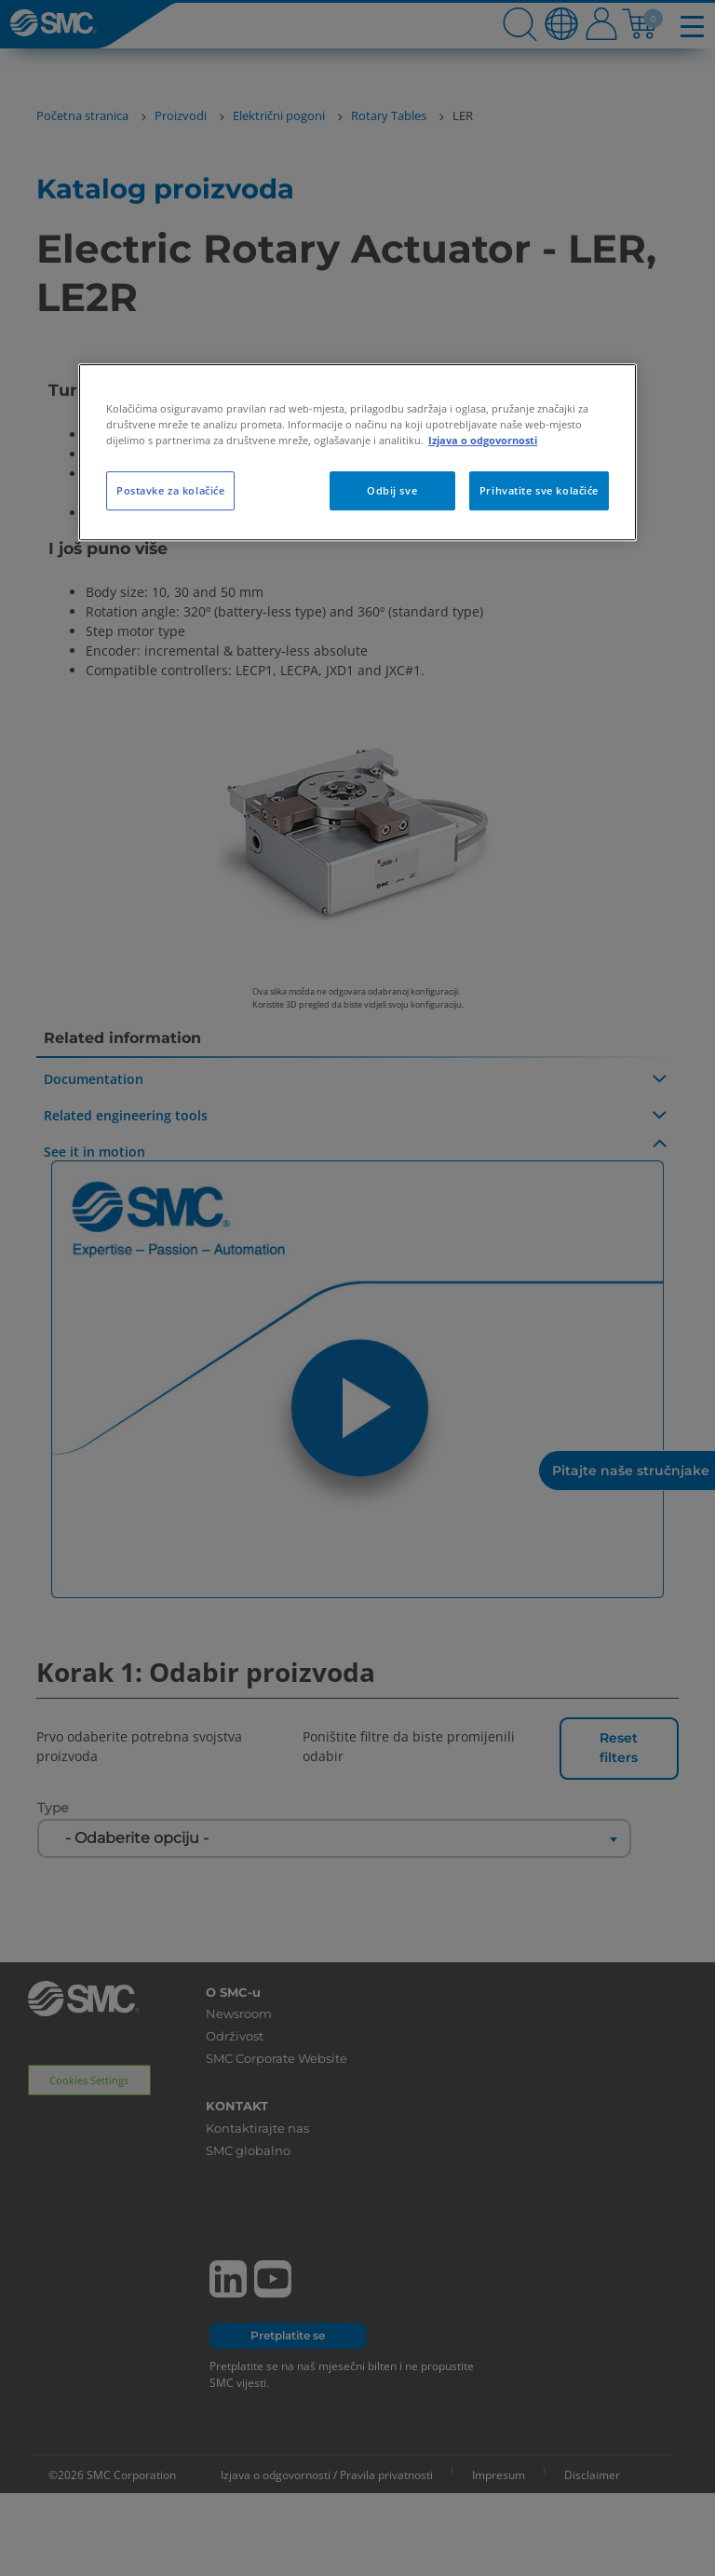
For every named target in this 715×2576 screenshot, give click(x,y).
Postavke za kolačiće (170, 490)
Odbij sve (392, 490)
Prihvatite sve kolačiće (539, 490)
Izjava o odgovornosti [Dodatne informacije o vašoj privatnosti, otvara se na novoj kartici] (482, 440)
